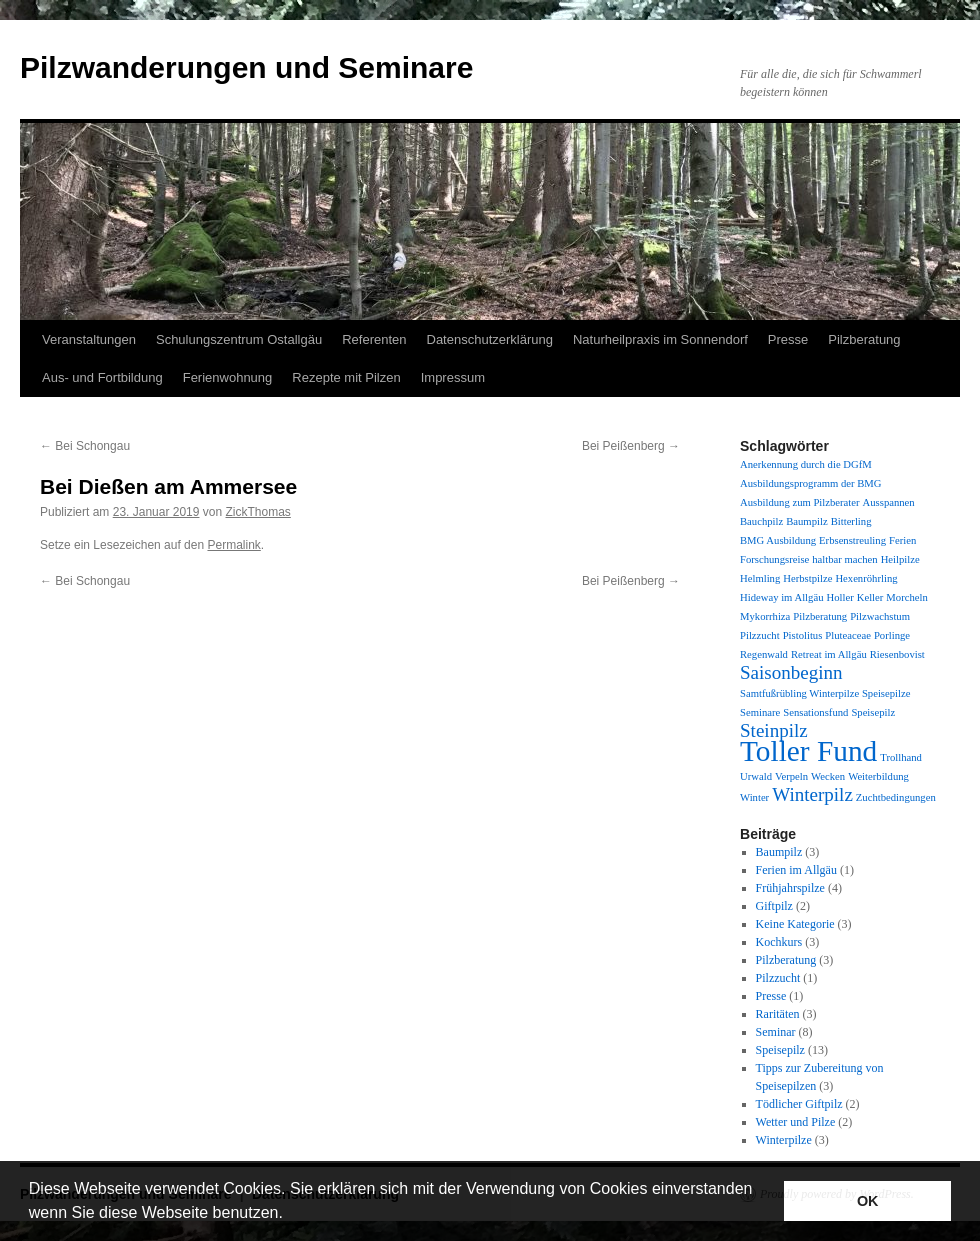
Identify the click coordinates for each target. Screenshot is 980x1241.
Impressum (453, 377)
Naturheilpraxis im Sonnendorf (660, 339)
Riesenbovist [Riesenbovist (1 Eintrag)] (897, 654)
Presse (788, 339)
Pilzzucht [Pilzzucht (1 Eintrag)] (760, 635)
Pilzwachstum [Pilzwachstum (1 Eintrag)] (880, 616)
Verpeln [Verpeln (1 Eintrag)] (791, 776)
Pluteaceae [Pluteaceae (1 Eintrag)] (848, 635)
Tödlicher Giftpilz (799, 1104)
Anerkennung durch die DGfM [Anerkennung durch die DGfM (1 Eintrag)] (806, 464)
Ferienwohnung (228, 377)
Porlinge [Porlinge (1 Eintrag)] (892, 635)
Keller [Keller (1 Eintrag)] (870, 597)
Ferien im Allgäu (796, 870)
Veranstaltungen (89, 339)
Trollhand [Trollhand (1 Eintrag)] (901, 757)
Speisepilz (780, 1050)
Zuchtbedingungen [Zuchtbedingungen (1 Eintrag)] (896, 797)
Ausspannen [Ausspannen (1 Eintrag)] (889, 502)
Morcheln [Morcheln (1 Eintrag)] (906, 597)
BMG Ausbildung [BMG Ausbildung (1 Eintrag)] (778, 540)
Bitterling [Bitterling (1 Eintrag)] (851, 521)
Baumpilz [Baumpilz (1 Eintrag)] (806, 521)
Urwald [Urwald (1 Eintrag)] (756, 776)
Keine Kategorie (795, 924)
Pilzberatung (864, 339)
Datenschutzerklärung (490, 339)
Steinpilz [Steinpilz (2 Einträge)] (774, 730)
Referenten (374, 339)
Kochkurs (779, 942)
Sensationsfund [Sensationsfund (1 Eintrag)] (815, 712)
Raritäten (778, 1014)
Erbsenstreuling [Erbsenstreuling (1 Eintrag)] (852, 540)
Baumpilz (779, 852)
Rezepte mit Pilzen (346, 377)
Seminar (776, 1032)
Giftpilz (774, 906)
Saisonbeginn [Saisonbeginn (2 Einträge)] (791, 672)
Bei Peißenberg (631, 446)
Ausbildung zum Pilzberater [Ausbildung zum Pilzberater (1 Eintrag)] (800, 502)
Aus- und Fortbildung (102, 377)
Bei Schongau (85, 446)
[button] (290, 1215)
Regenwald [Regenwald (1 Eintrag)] (764, 654)
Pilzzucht (778, 978)
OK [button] (868, 1201)
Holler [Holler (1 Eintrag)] (839, 597)
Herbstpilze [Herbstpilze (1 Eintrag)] (807, 578)
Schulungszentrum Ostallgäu (239, 339)
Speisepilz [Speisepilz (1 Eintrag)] (873, 712)
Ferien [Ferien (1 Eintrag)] (902, 540)
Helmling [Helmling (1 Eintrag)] (760, 578)
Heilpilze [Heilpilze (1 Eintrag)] (900, 559)
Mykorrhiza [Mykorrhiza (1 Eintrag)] (765, 616)
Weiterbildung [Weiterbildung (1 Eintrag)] (878, 776)
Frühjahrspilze (790, 888)
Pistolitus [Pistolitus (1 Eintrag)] (803, 635)
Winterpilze (784, 1140)
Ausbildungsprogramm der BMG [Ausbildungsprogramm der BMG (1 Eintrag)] (810, 483)
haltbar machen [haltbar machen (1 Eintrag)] (844, 559)
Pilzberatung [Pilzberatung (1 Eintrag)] (820, 616)
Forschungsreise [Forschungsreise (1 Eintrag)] (774, 559)
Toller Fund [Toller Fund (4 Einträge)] (808, 751)
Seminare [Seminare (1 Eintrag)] (760, 712)
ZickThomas (258, 512)
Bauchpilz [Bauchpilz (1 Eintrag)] (761, 521)
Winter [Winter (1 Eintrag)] (754, 797)
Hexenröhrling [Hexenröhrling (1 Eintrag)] (866, 578)
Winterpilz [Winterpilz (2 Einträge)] (812, 794)
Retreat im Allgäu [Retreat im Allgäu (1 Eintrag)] (829, 654)
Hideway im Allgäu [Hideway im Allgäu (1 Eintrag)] (781, 597)
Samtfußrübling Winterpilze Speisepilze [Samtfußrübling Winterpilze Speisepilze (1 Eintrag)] (825, 693)
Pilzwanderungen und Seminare (246, 67)
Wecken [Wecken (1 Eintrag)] (828, 776)
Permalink (233, 545)
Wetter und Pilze (796, 1122)
